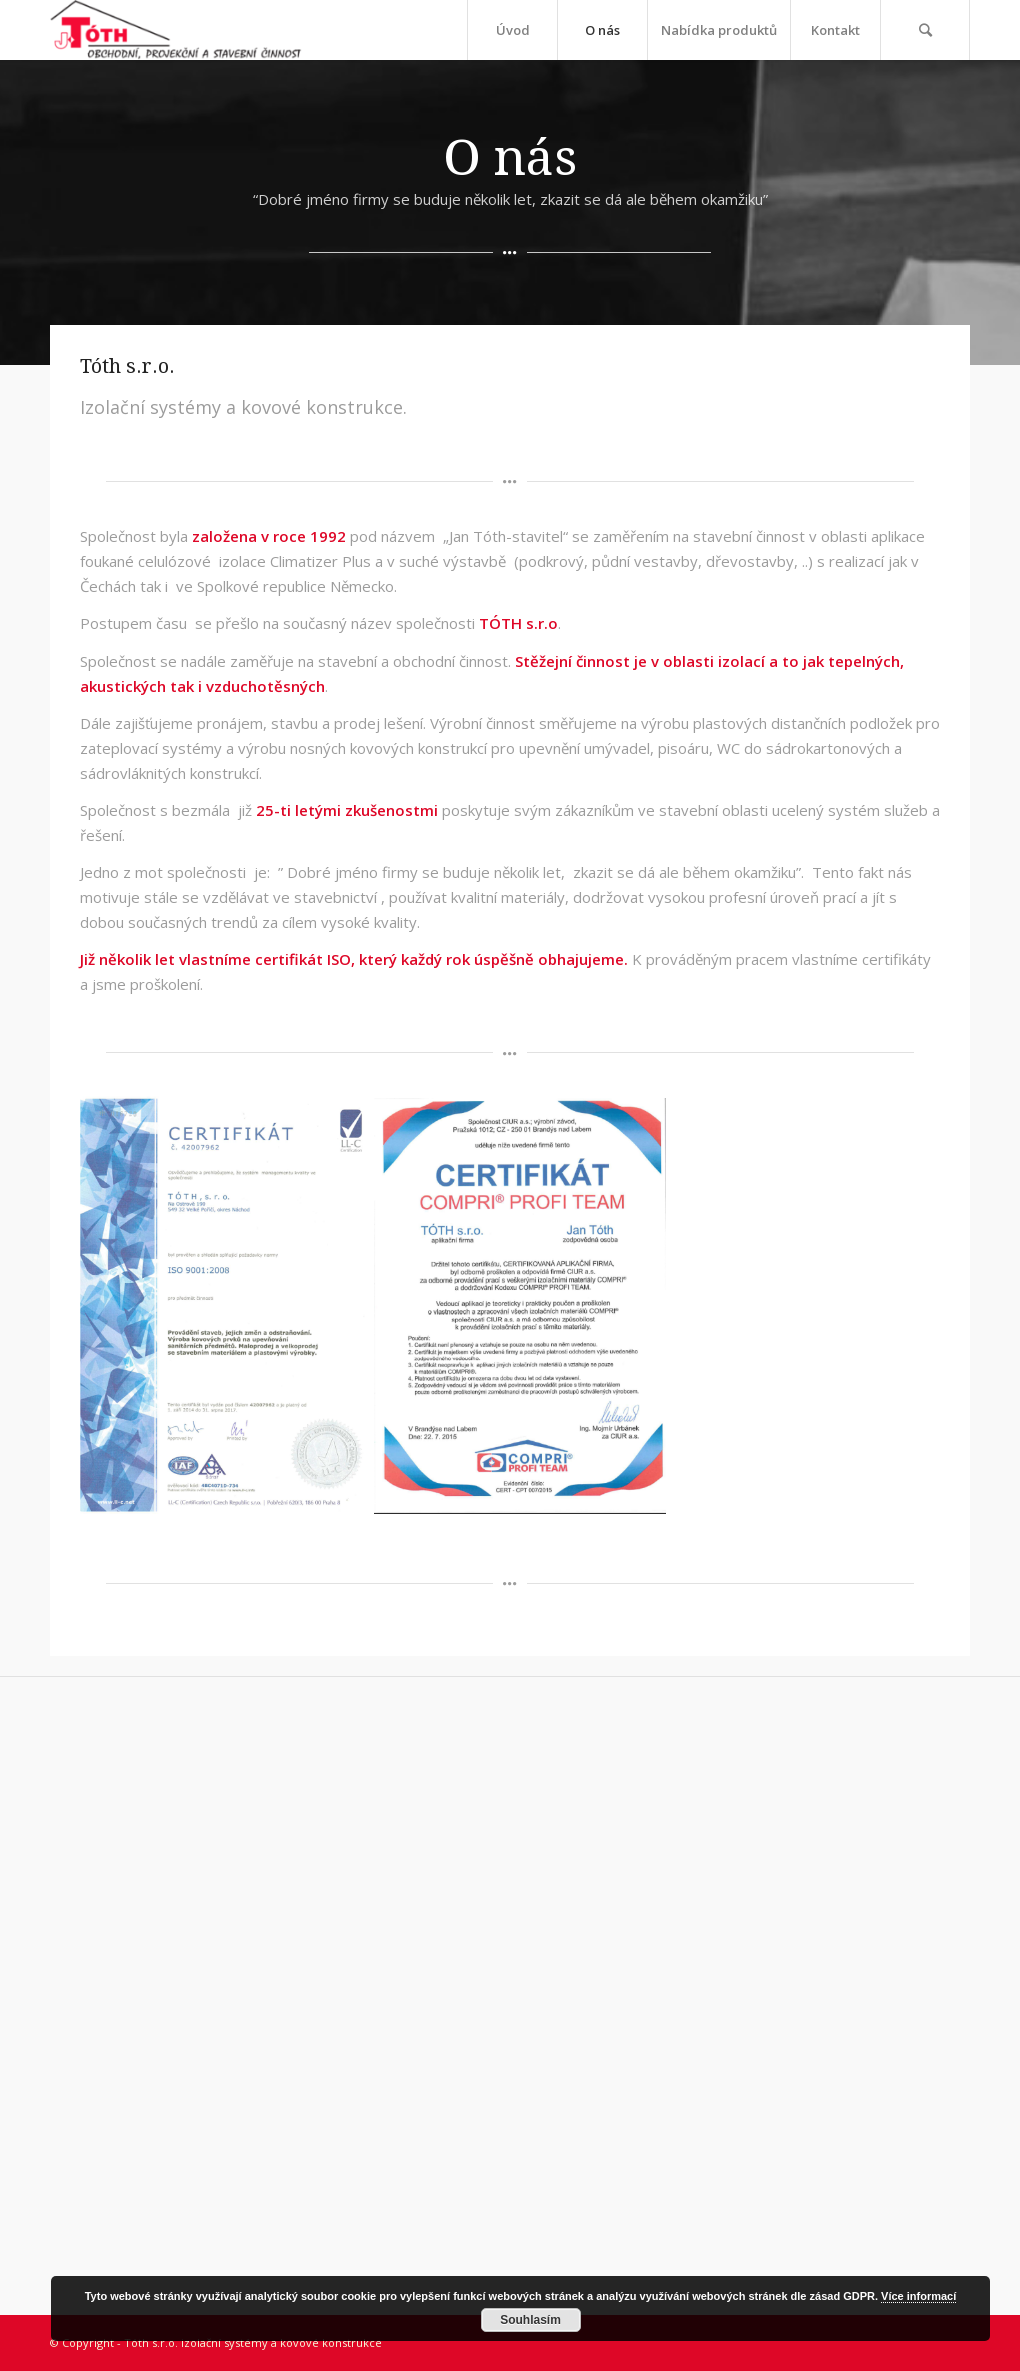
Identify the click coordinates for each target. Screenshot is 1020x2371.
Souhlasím (530, 2320)
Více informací (918, 2296)
